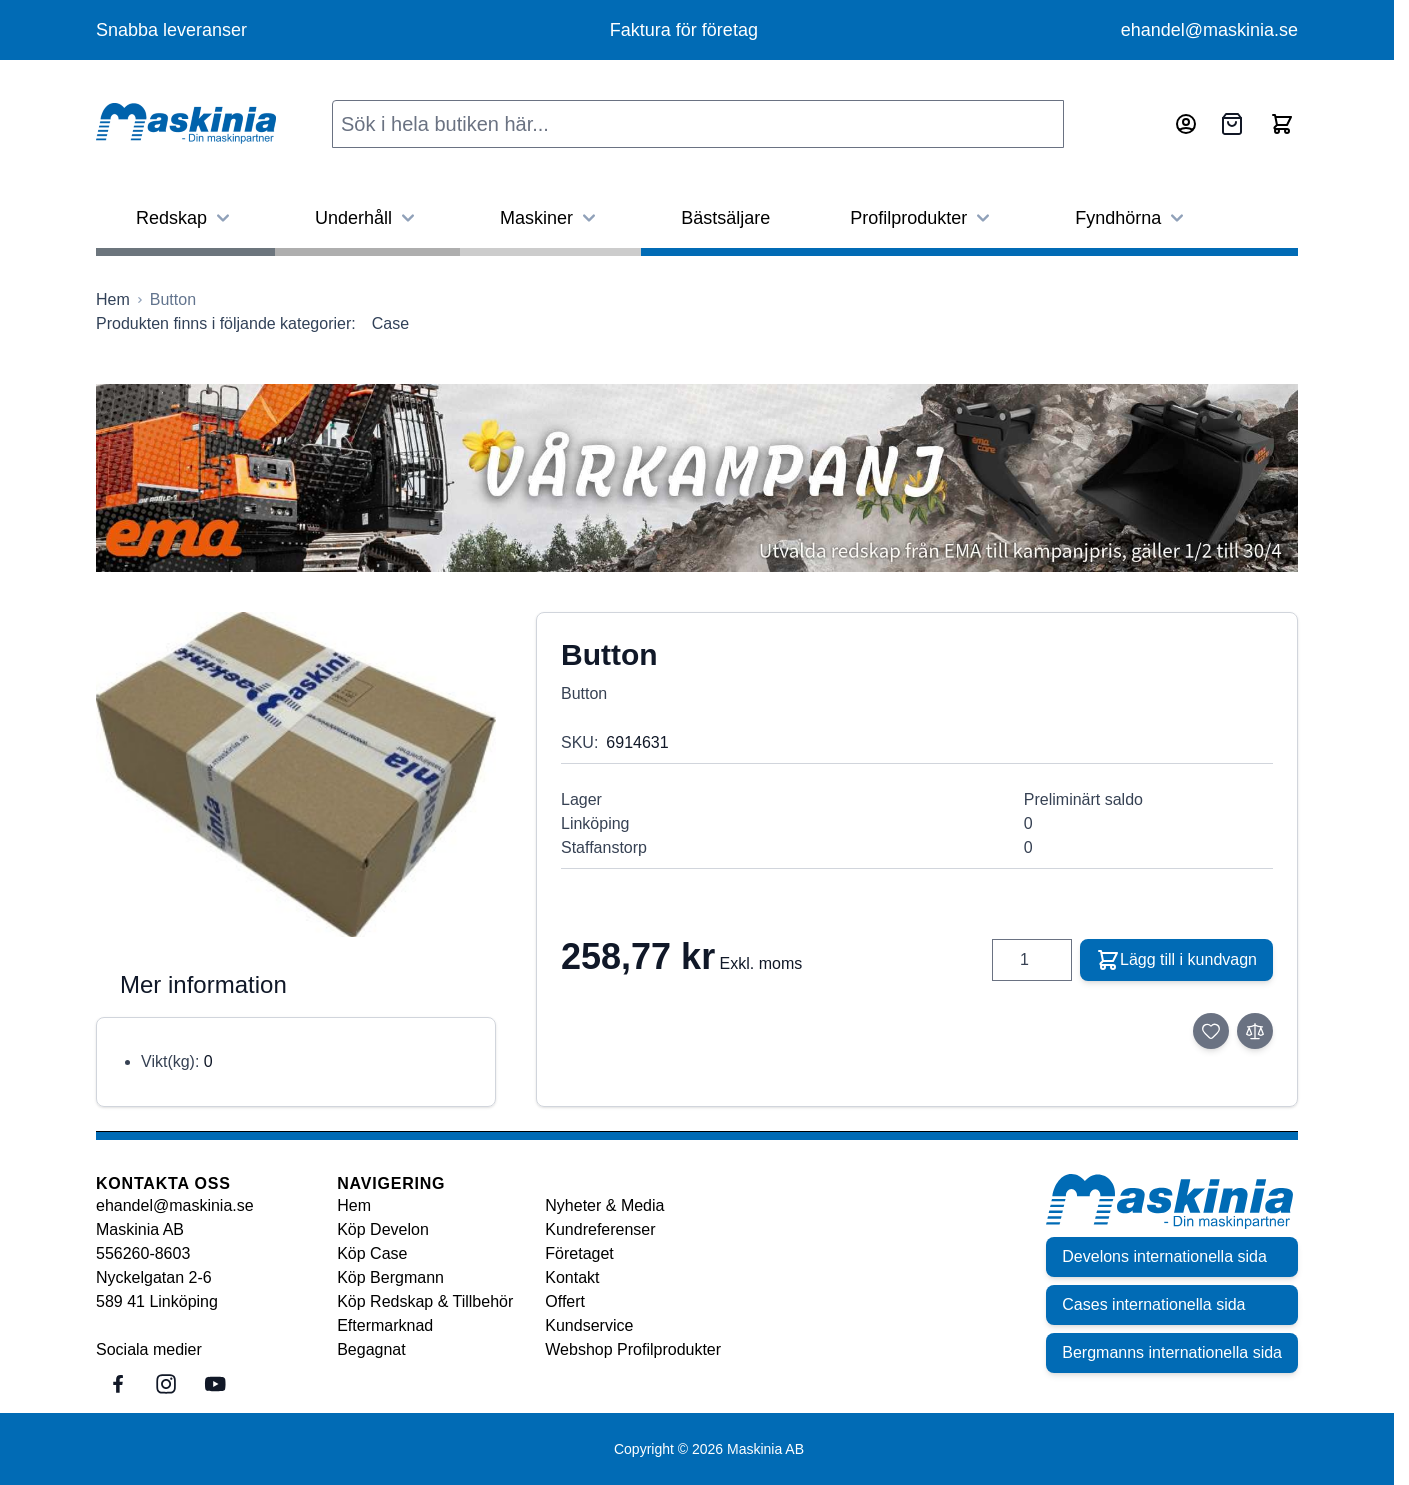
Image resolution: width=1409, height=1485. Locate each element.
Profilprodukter (922, 218)
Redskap (185, 218)
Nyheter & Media (604, 1205)
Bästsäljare (725, 218)
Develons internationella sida (1164, 1256)
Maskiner (550, 218)
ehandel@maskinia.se (1209, 30)
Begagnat (371, 1349)
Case (390, 323)
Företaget (579, 1253)
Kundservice (589, 1325)
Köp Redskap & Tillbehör (425, 1301)
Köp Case (372, 1253)
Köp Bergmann (390, 1277)
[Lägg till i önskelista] (1211, 1031)
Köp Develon (383, 1229)
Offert (565, 1301)
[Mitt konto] (1186, 124)
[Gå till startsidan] (113, 300)
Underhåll (367, 218)
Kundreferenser (600, 1229)
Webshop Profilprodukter (633, 1349)
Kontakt (572, 1277)
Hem (354, 1205)
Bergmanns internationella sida (1172, 1352)
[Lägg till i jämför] (1255, 1031)
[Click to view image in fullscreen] (296, 774)
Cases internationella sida (1153, 1304)
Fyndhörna (1132, 218)
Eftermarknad (385, 1325)
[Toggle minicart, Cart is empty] (1282, 124)
